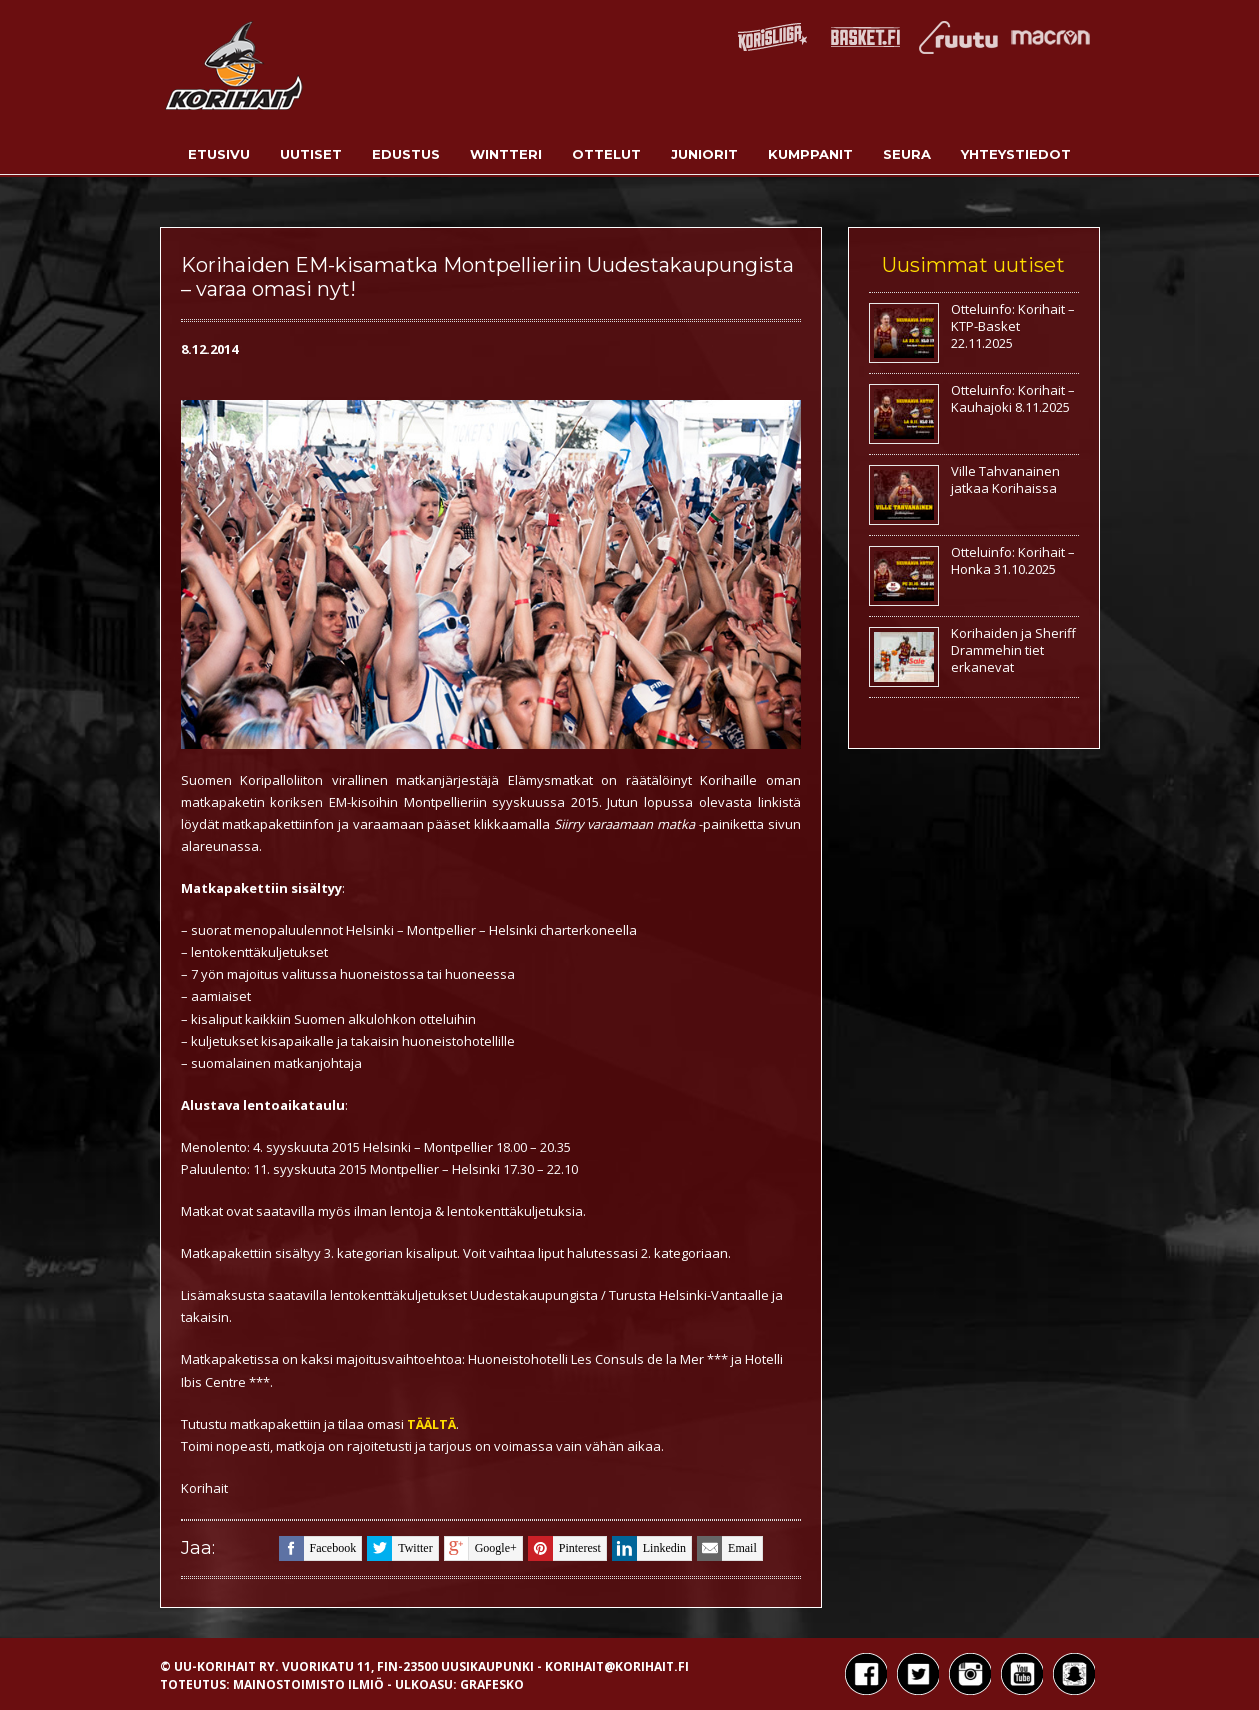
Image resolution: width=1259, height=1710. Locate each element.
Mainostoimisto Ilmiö (308, 1684)
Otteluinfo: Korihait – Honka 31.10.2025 (1013, 560)
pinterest (564, 1548)
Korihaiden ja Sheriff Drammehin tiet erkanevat (1013, 650)
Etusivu (219, 154)
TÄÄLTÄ (431, 1424)
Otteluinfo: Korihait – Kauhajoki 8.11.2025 (1013, 398)
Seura (907, 154)
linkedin (649, 1548)
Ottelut (606, 154)
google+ (480, 1548)
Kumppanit (810, 154)
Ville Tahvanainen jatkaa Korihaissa (1005, 479)
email (727, 1548)
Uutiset (311, 154)
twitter (399, 1548)
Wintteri (506, 154)
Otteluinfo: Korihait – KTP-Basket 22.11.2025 (1013, 326)
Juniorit (704, 154)
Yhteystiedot (1016, 154)
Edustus (406, 154)
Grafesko (492, 1684)
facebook (318, 1548)
